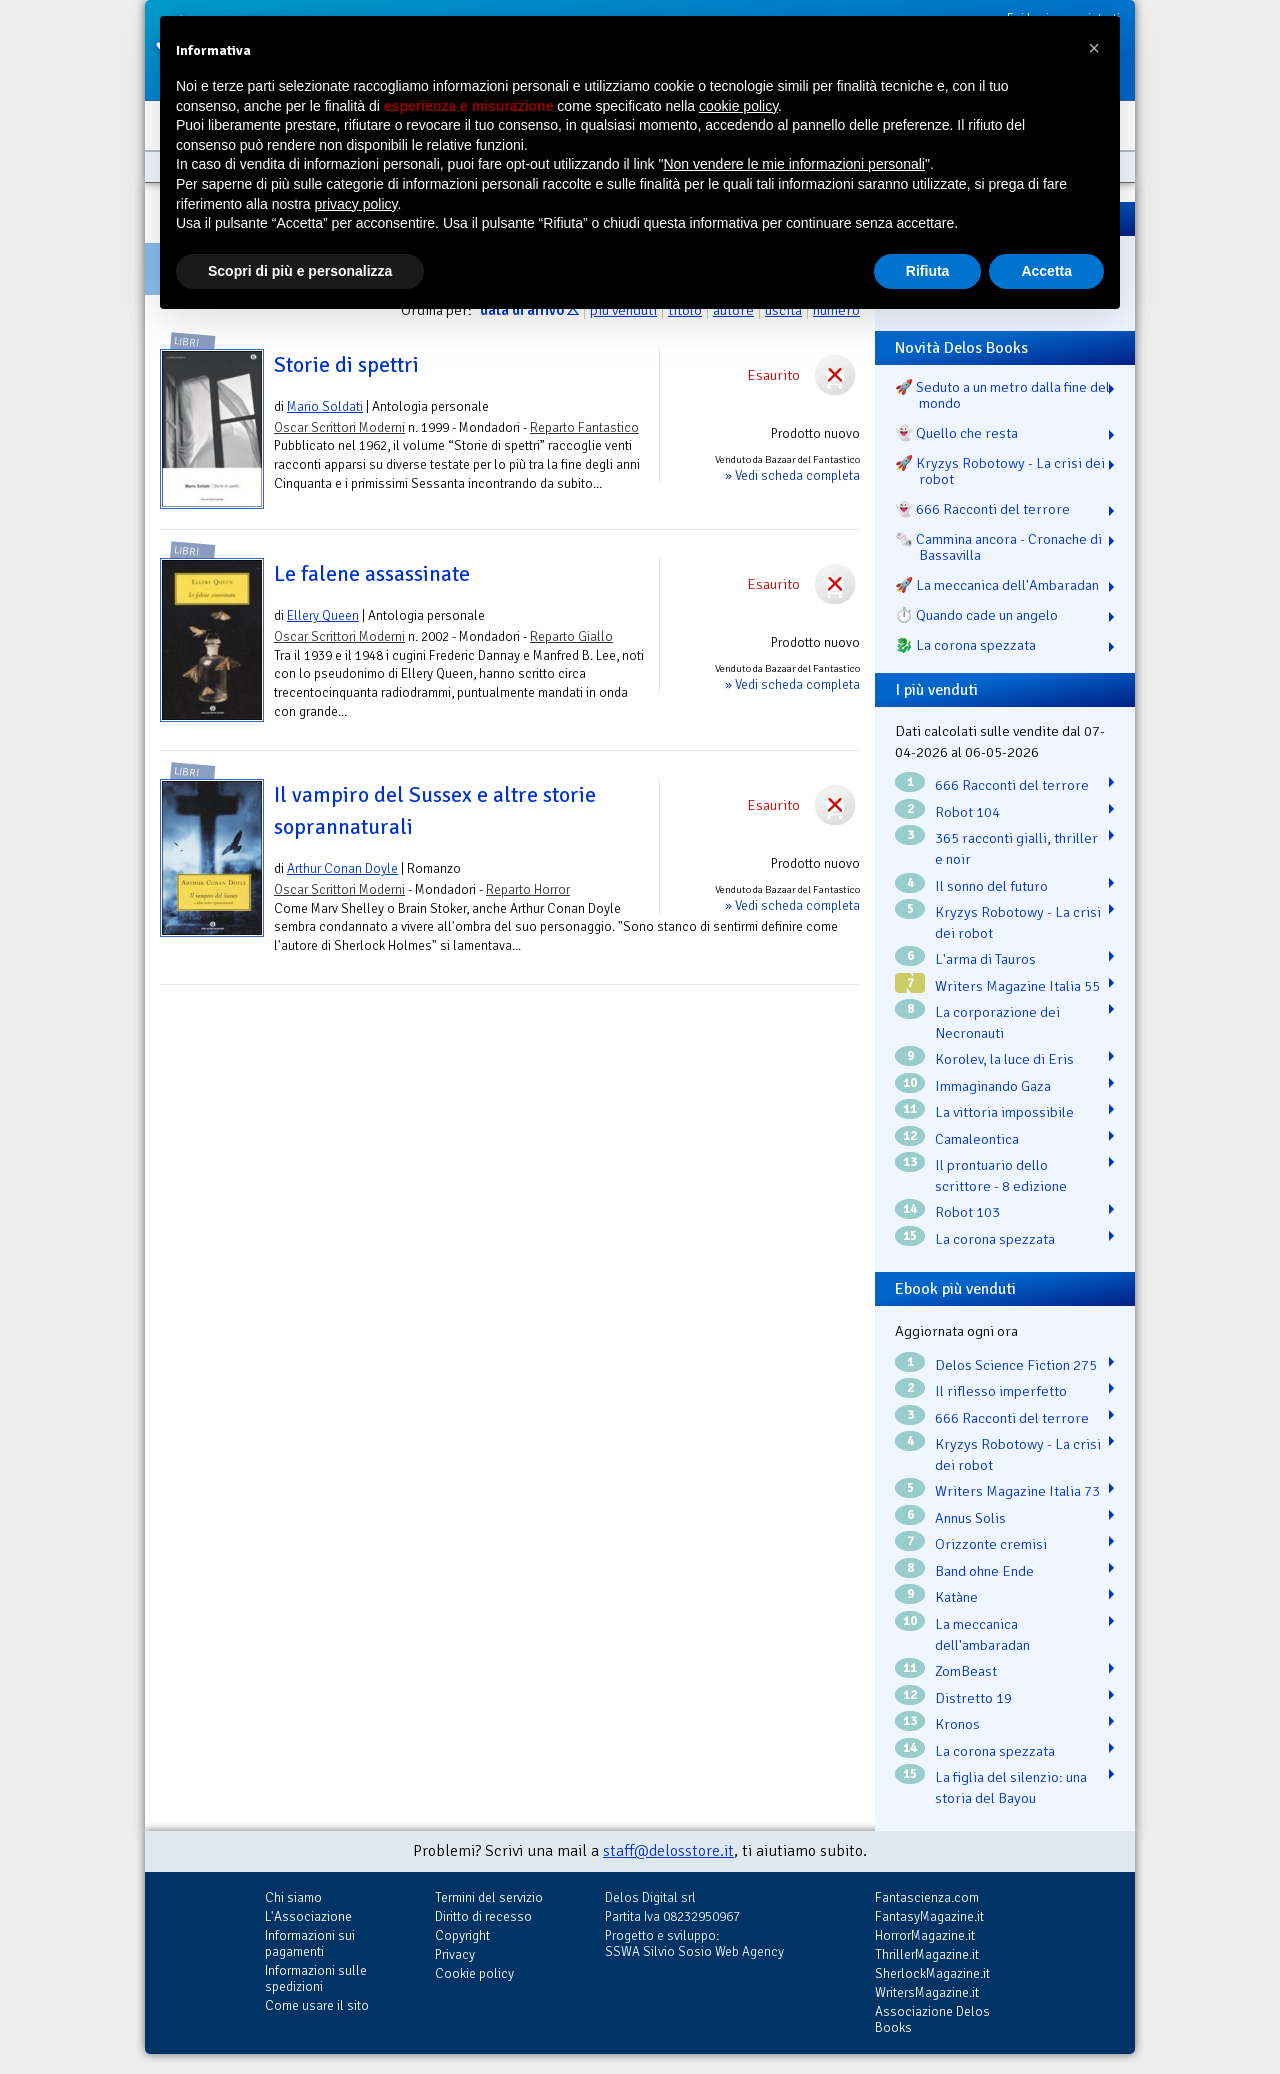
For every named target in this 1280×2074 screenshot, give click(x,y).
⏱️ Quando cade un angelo (976, 615)
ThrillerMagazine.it (927, 1954)
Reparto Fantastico (584, 427)
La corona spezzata (995, 1239)
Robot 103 (967, 1212)
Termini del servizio (489, 1897)
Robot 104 (967, 812)
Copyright (462, 1935)
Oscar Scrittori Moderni (339, 427)
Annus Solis (970, 1518)
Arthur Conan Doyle (342, 868)
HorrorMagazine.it (925, 1935)
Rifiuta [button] (928, 271)
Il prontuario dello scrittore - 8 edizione (1001, 1175)
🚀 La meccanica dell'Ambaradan (997, 585)
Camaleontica (977, 1139)
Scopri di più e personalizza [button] (300, 271)
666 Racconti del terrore (1012, 785)
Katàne (956, 1597)
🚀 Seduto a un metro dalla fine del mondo (1002, 395)
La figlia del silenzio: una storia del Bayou (1011, 1787)
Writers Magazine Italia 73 (1017, 1491)
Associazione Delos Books (932, 2019)
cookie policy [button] (738, 106)
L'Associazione (308, 1916)
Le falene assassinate (372, 574)
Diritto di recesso (483, 1916)
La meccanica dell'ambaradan (982, 1634)
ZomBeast (966, 1671)
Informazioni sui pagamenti (310, 1943)
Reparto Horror (528, 889)
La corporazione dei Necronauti (997, 1022)
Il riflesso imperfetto (1001, 1391)
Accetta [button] (1046, 271)
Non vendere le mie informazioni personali (793, 164)
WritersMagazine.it (927, 1992)
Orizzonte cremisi (991, 1544)
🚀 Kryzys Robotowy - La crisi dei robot (1000, 471)
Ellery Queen (323, 615)
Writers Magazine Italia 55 (1017, 986)
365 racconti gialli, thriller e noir (1016, 848)
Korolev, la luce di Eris (1004, 1059)
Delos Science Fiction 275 (1016, 1365)
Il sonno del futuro (991, 886)
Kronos (957, 1724)
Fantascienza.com (927, 1897)
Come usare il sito (317, 2005)
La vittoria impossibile (1004, 1112)
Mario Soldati (325, 406)
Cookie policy (474, 1973)
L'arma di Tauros (985, 959)
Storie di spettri (346, 365)
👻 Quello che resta (956, 433)
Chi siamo (293, 1897)
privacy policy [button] (356, 204)
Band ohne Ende (984, 1571)
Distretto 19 (973, 1698)
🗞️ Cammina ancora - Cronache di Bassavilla (998, 547)
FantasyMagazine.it (929, 1916)
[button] (1094, 48)
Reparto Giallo (571, 636)
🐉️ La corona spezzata (965, 645)
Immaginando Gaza (993, 1086)
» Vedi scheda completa (792, 475)
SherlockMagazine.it (932, 1973)
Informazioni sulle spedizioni (316, 1978)
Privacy (455, 1954)
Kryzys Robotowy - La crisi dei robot (1018, 922)
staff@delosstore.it (668, 1851)
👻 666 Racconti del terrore (982, 509)
